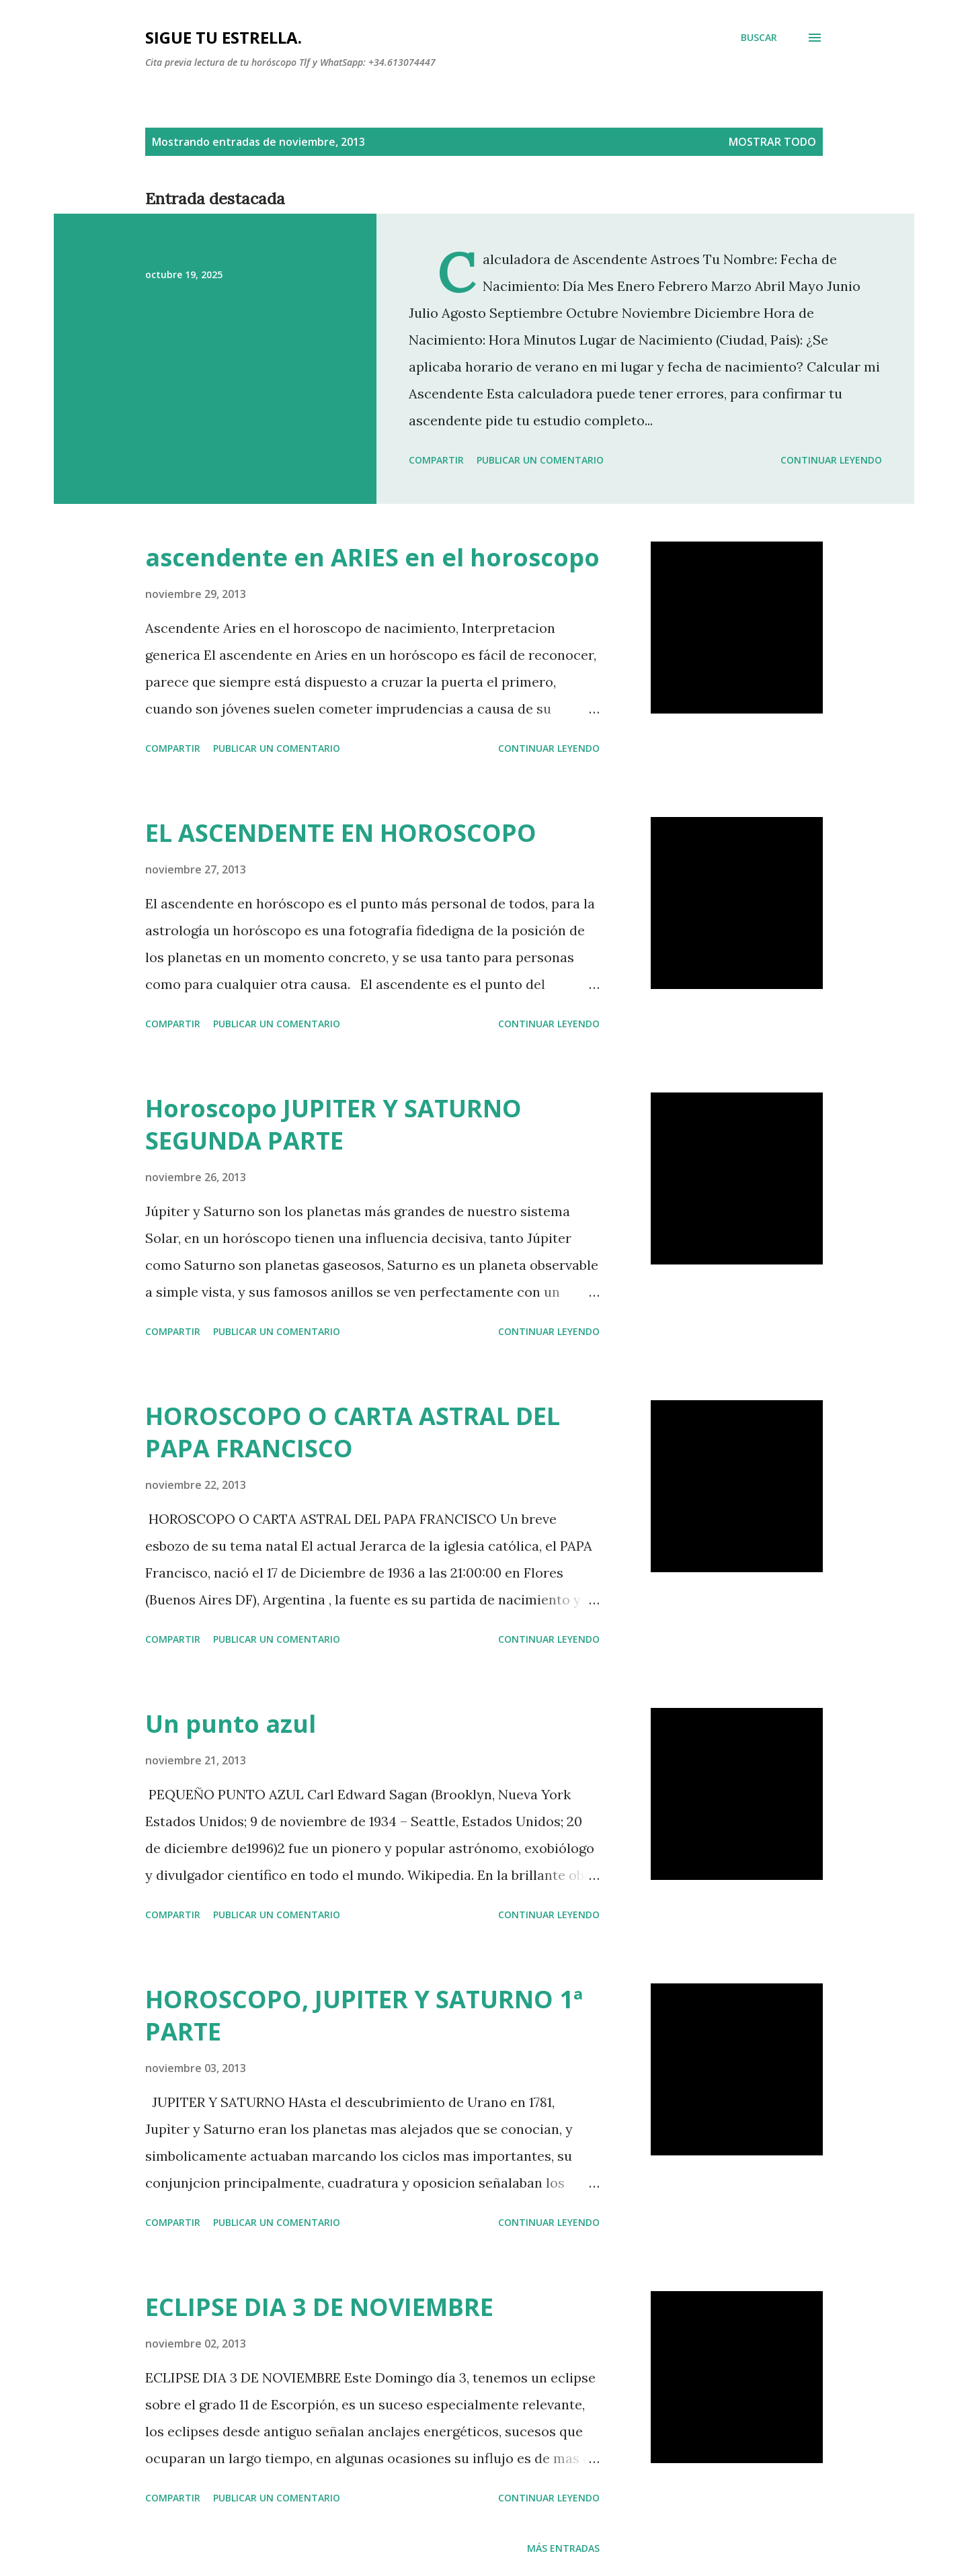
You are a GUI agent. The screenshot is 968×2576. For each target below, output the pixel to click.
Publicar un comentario (540, 460)
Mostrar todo (772, 141)
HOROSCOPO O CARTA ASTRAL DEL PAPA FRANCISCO (352, 1432)
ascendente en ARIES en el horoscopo (372, 557)
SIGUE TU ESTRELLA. (223, 37)
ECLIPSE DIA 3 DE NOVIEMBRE (319, 2306)
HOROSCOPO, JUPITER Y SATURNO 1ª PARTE (364, 2015)
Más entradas (563, 2548)
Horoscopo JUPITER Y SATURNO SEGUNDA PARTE (333, 1124)
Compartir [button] (436, 460)
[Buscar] (759, 38)
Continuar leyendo (831, 460)
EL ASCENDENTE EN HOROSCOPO (340, 832)
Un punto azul (230, 1723)
